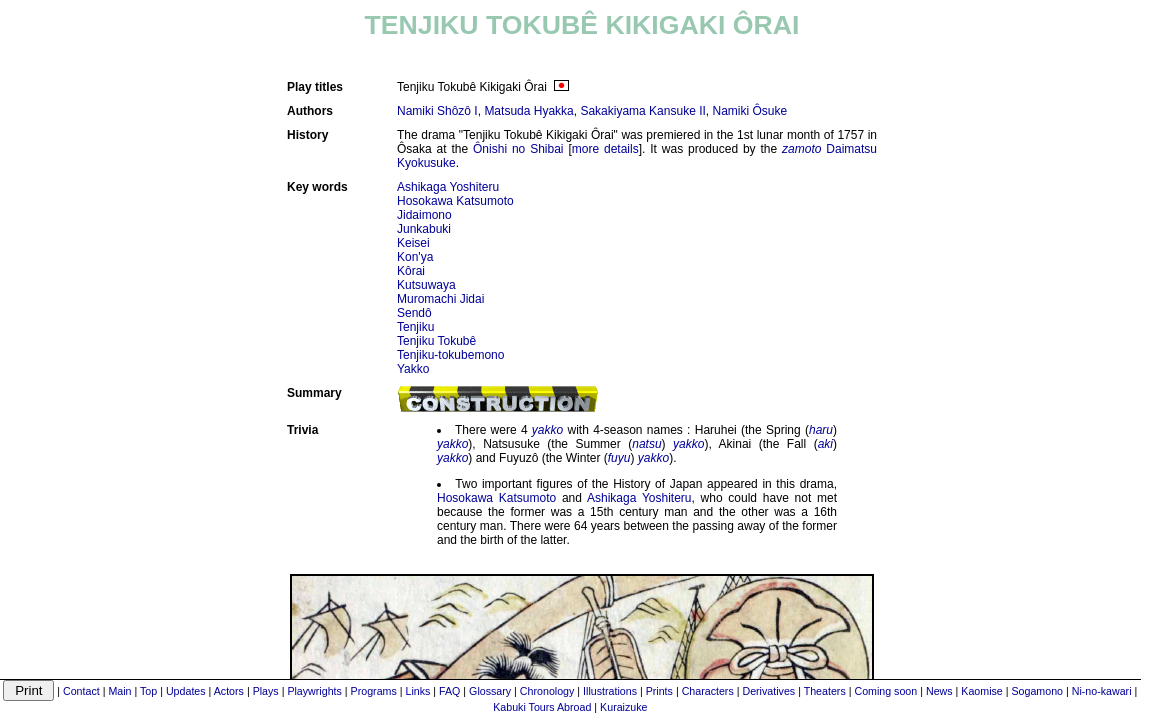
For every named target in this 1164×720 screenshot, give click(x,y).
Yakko (413, 369)
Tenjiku (415, 327)
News (939, 691)
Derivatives (768, 691)
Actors (229, 691)
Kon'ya (415, 257)
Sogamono (1037, 691)
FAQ (449, 691)
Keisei (413, 243)
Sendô (414, 313)
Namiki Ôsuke (750, 111)
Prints (659, 691)
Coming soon (885, 691)
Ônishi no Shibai (518, 149)
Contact (81, 691)
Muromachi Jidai (440, 299)
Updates (186, 691)
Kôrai (411, 271)
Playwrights (314, 691)
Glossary (490, 691)
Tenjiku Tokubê (436, 341)
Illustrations (610, 691)
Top (148, 691)
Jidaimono (424, 215)
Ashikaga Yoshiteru (448, 187)
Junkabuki (424, 229)
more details (605, 149)
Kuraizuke (623, 707)
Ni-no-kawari (1102, 691)
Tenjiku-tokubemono (450, 355)
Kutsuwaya (426, 285)
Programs (374, 691)
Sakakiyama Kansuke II (642, 111)
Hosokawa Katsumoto (455, 201)
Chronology (547, 691)
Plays (266, 691)
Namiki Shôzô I (437, 111)
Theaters (825, 691)
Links (417, 691)
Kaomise (981, 691)
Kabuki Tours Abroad (542, 707)
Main (119, 691)
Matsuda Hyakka (528, 111)
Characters (708, 691)
